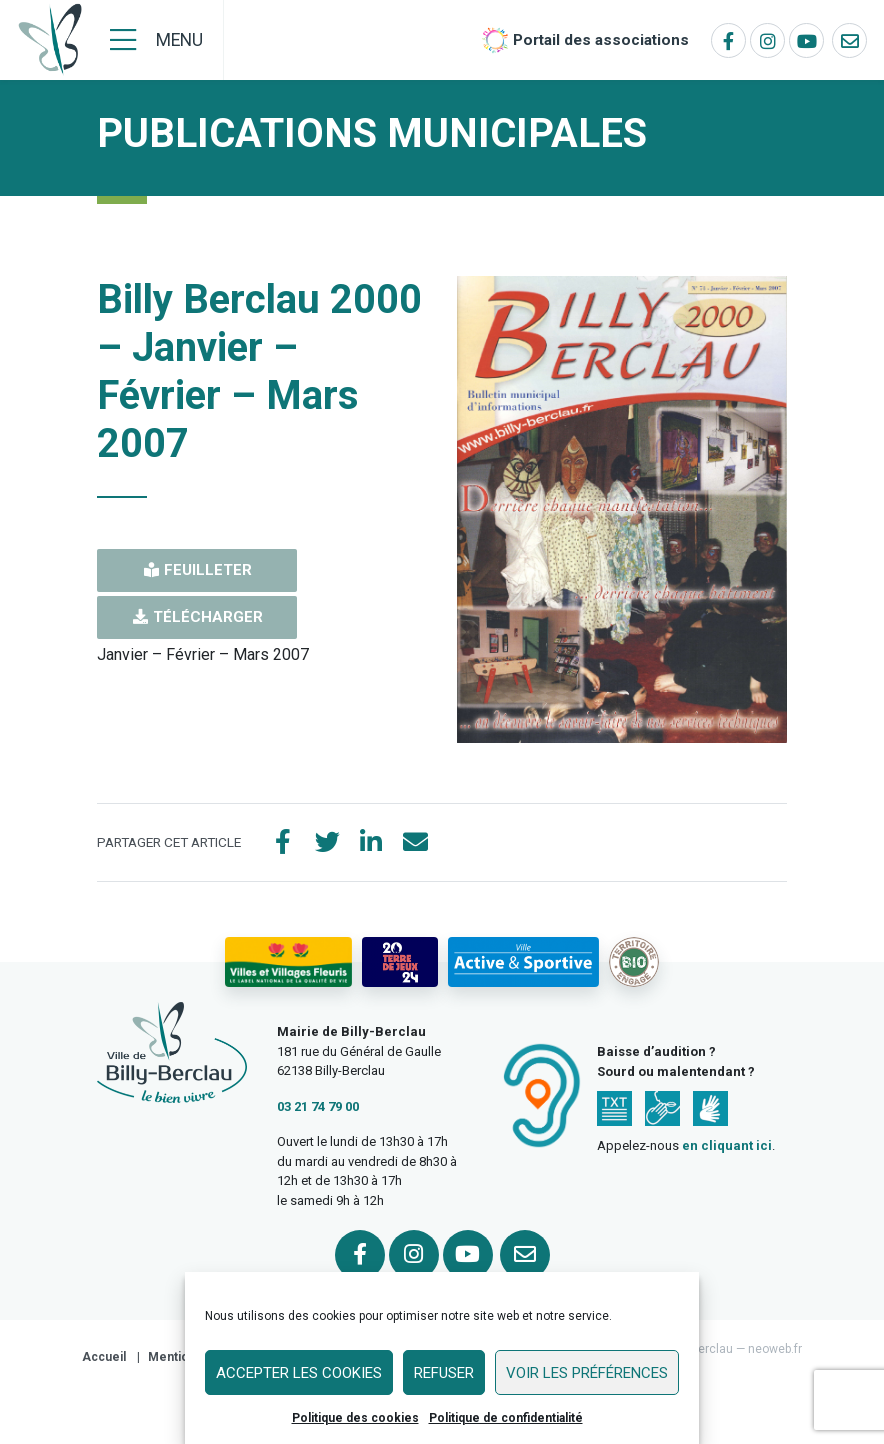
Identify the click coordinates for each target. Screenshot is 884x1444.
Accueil (104, 1357)
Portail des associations (601, 40)
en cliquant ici (727, 1145)
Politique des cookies (355, 1418)
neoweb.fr (775, 1349)
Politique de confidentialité (506, 1418)
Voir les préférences (587, 1373)
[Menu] (156, 40)
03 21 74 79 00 (318, 1106)
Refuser (444, 1373)
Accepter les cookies (299, 1373)
